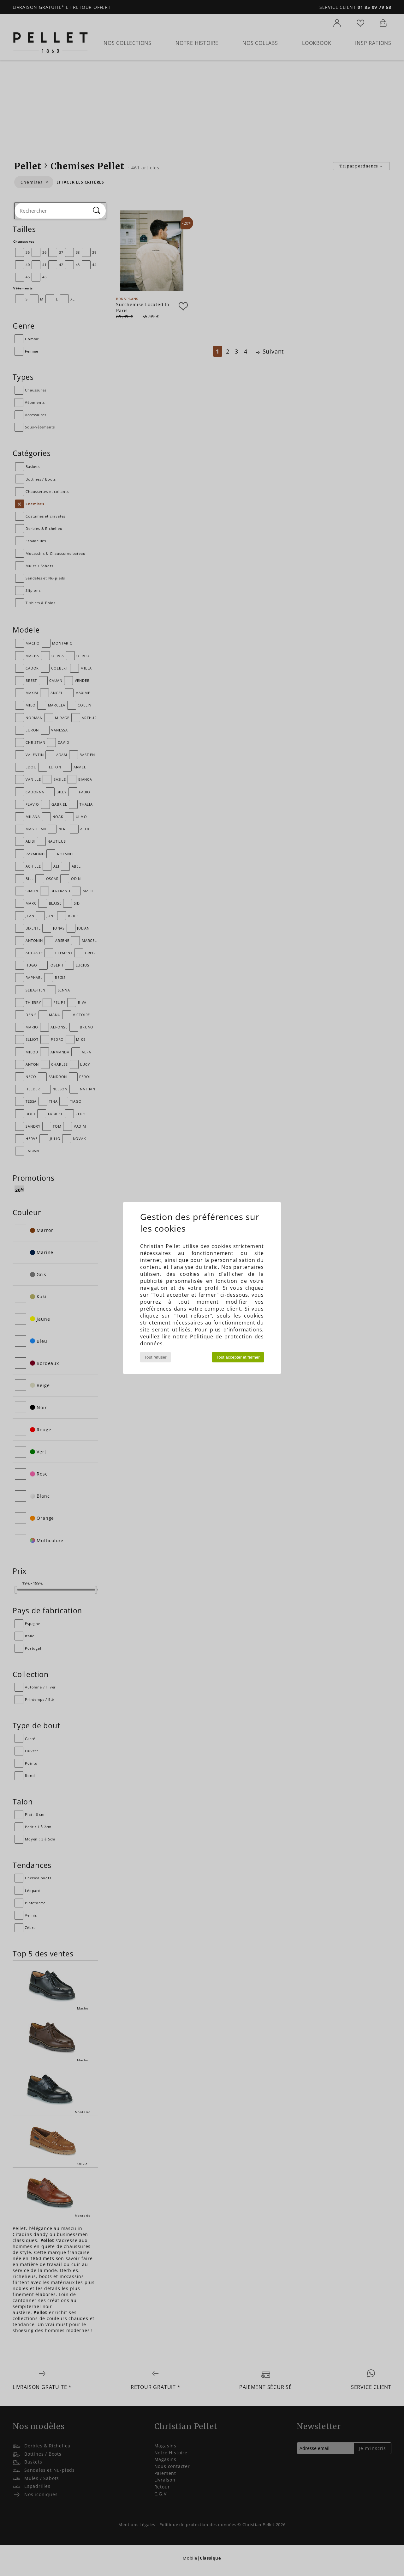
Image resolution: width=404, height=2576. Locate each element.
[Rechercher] (97, 211)
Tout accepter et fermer (238, 1357)
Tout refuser (155, 1357)
